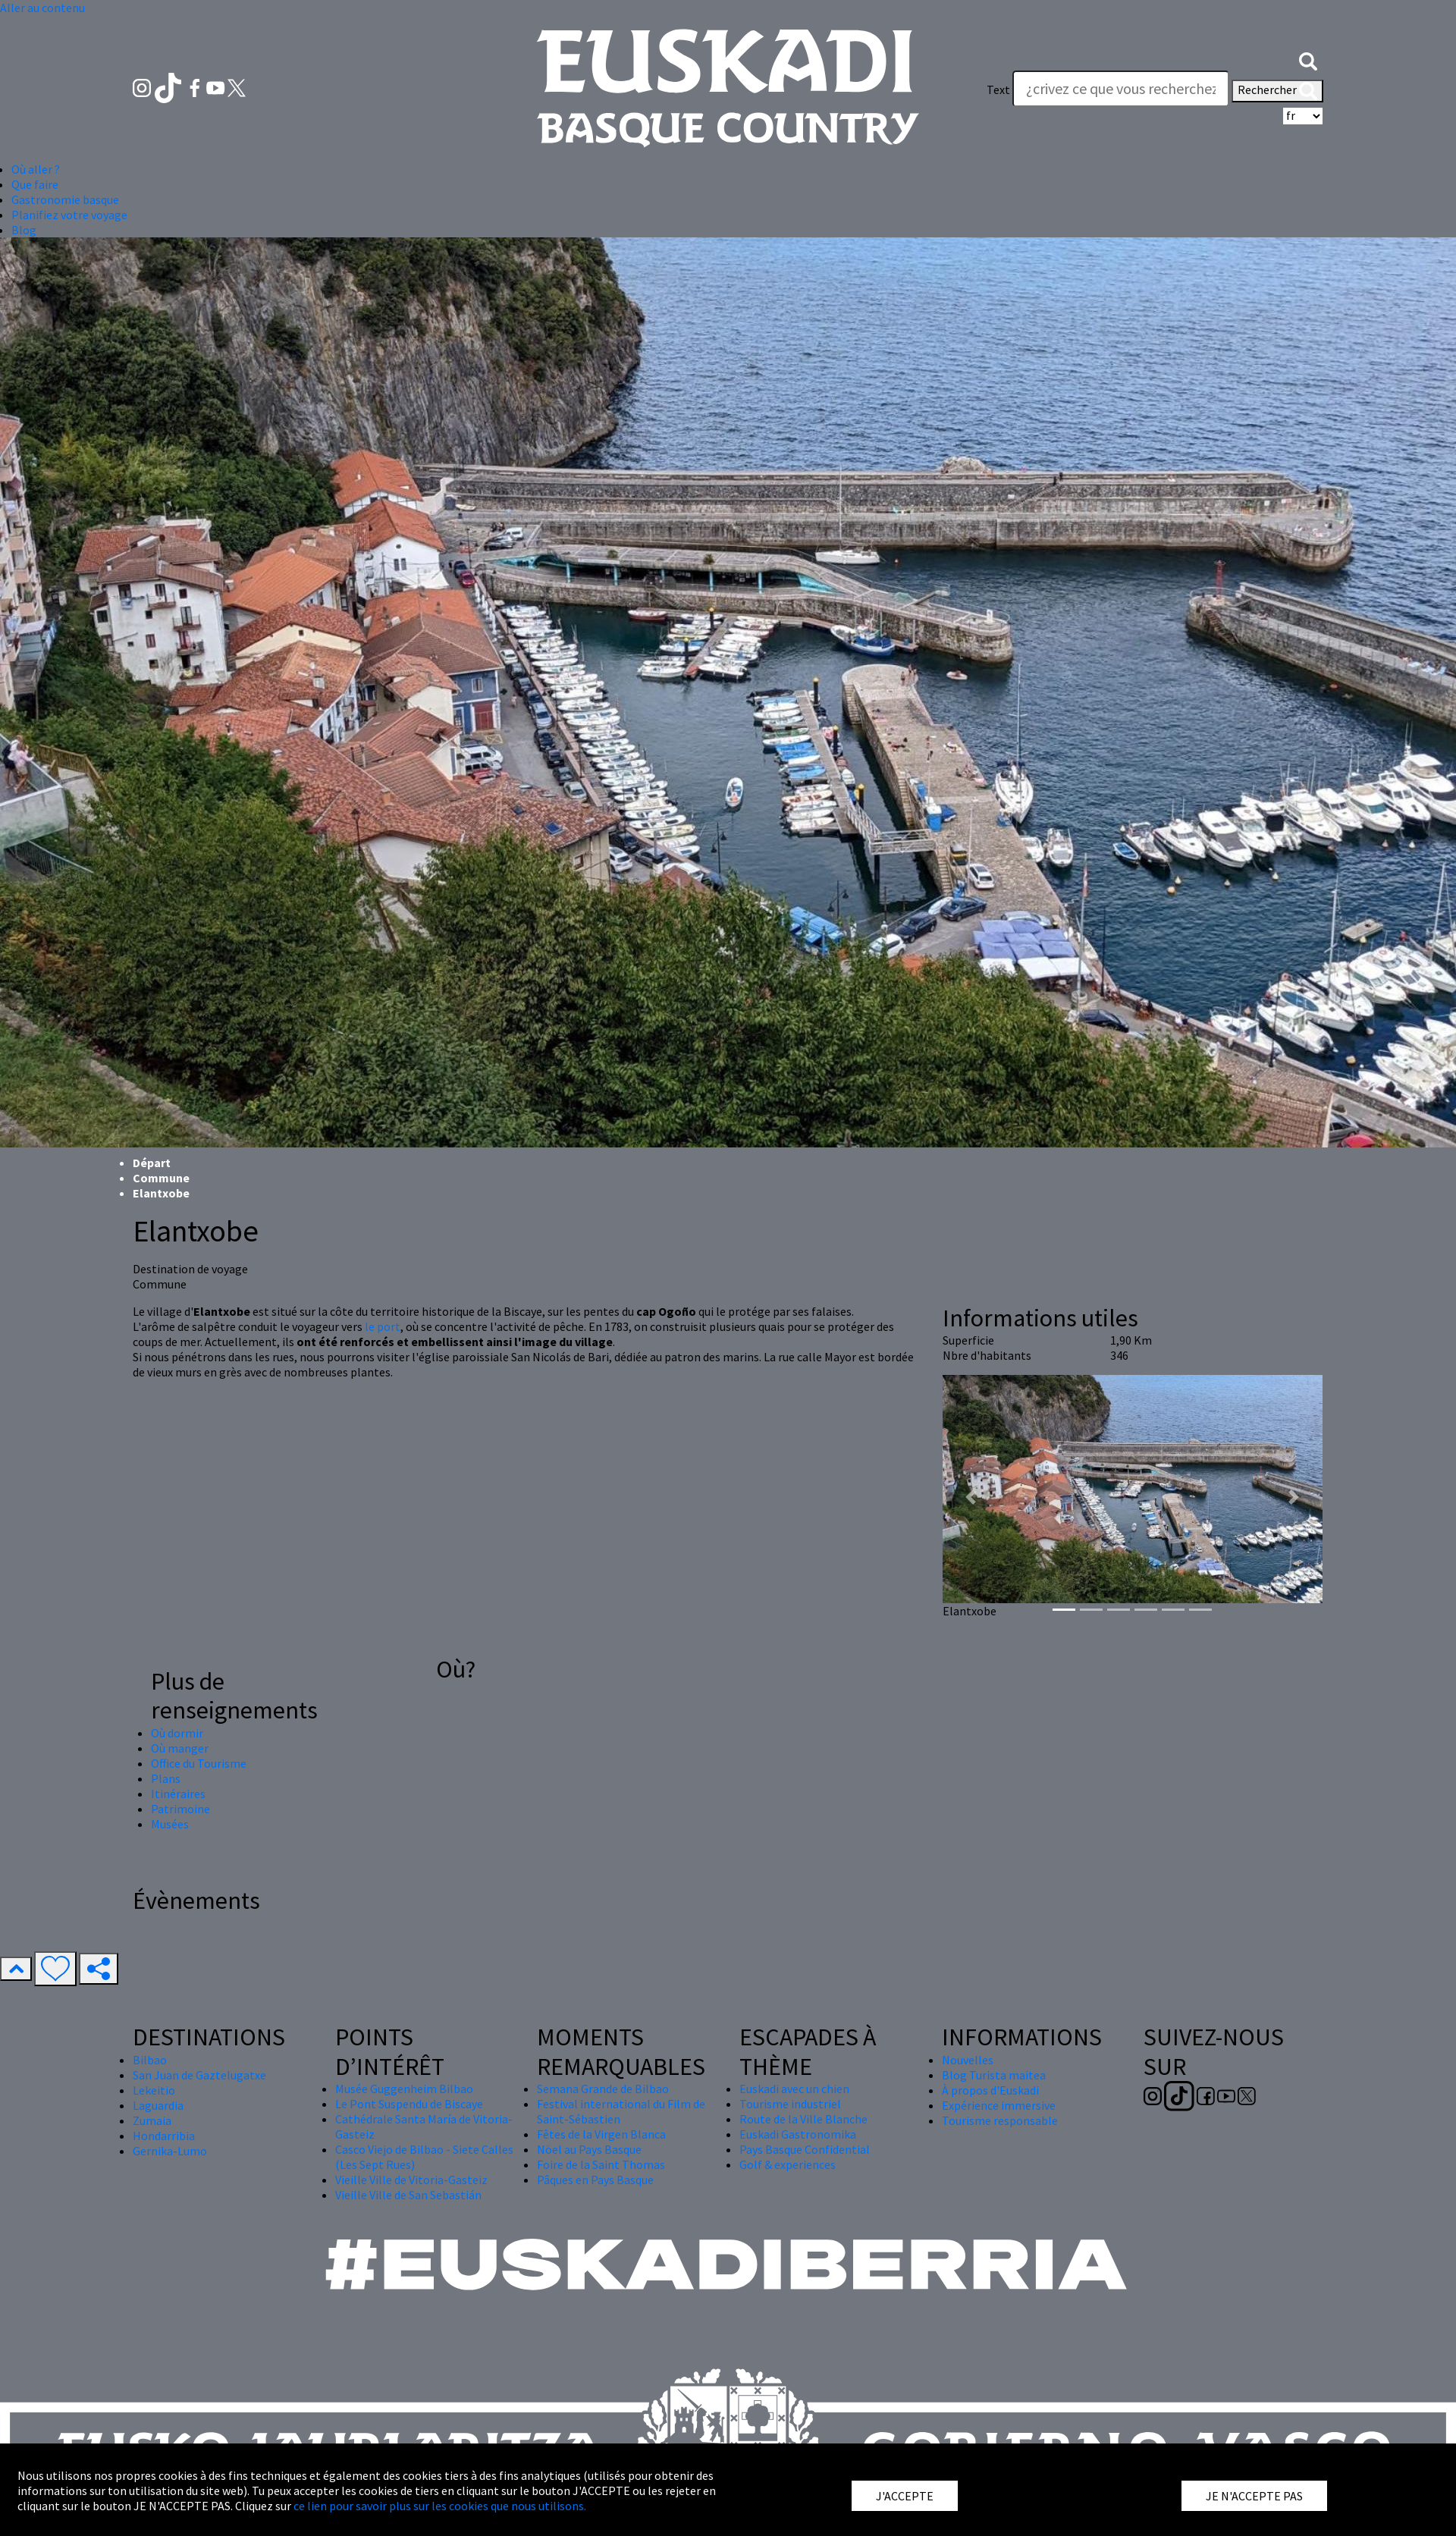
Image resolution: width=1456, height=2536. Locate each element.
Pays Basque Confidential (804, 2149)
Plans (165, 1778)
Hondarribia (164, 2135)
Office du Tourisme (198, 1763)
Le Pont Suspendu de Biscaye (409, 2103)
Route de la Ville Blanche (803, 2118)
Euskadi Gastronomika (797, 2134)
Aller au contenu (42, 7)
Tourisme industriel (790, 2103)
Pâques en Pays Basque (595, 2179)
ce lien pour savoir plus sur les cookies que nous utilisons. (439, 2505)
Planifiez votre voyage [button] (69, 214)
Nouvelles (967, 2059)
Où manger (180, 1748)
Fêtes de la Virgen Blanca (601, 2134)
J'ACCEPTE (905, 2495)
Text (998, 89)
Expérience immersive (999, 2105)
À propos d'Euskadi (990, 2090)
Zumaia (152, 2120)
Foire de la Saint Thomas (601, 2164)
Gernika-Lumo (170, 2150)
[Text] (1120, 89)
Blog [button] (23, 229)
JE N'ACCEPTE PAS (1254, 2495)
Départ (152, 1162)
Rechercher (1277, 91)
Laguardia (158, 2105)
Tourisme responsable (1000, 2120)
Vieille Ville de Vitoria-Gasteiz (411, 2179)
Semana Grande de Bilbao (603, 2088)
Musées (170, 1823)
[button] (1308, 59)
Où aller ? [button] (35, 169)
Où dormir (177, 1732)
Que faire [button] (34, 184)
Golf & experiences (787, 2164)
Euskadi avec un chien (794, 2088)
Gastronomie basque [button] (65, 199)
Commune (161, 1177)
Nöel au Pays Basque (589, 2149)
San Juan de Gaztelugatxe (199, 2074)
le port (382, 1326)
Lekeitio (154, 2090)
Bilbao (150, 2059)
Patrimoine (180, 1808)
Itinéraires (178, 1793)
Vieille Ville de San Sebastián (408, 2194)
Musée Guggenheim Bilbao (404, 2088)
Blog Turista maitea (994, 2074)
